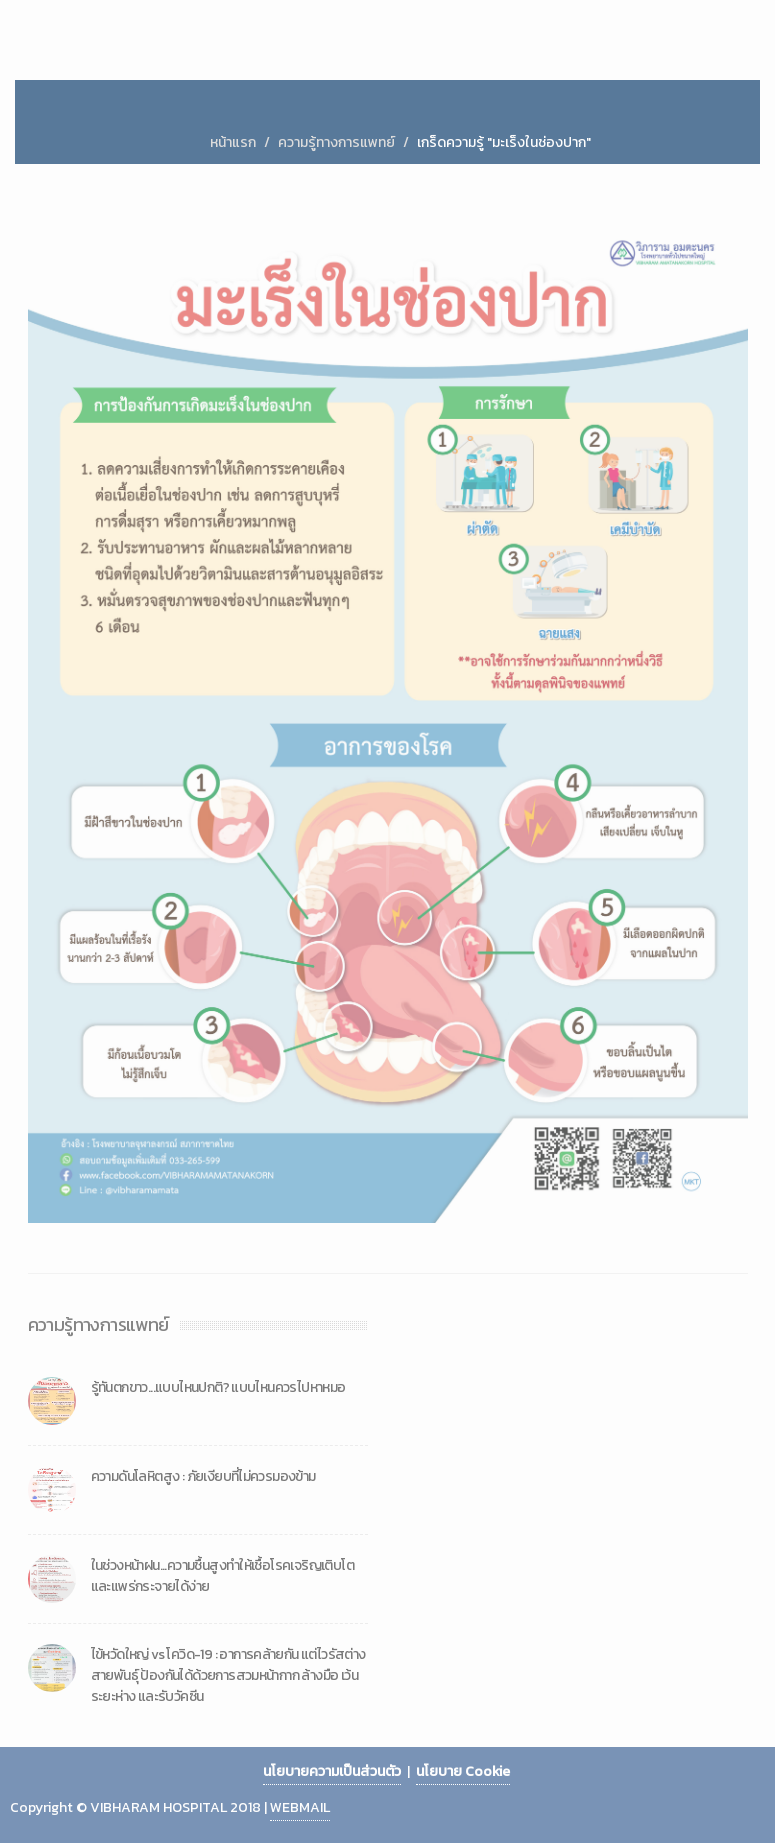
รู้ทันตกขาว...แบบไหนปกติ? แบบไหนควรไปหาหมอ (218, 1387)
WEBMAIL (300, 1807)
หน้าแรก (233, 142)
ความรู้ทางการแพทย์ (336, 142)
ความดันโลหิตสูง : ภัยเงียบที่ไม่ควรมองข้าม (203, 1476)
